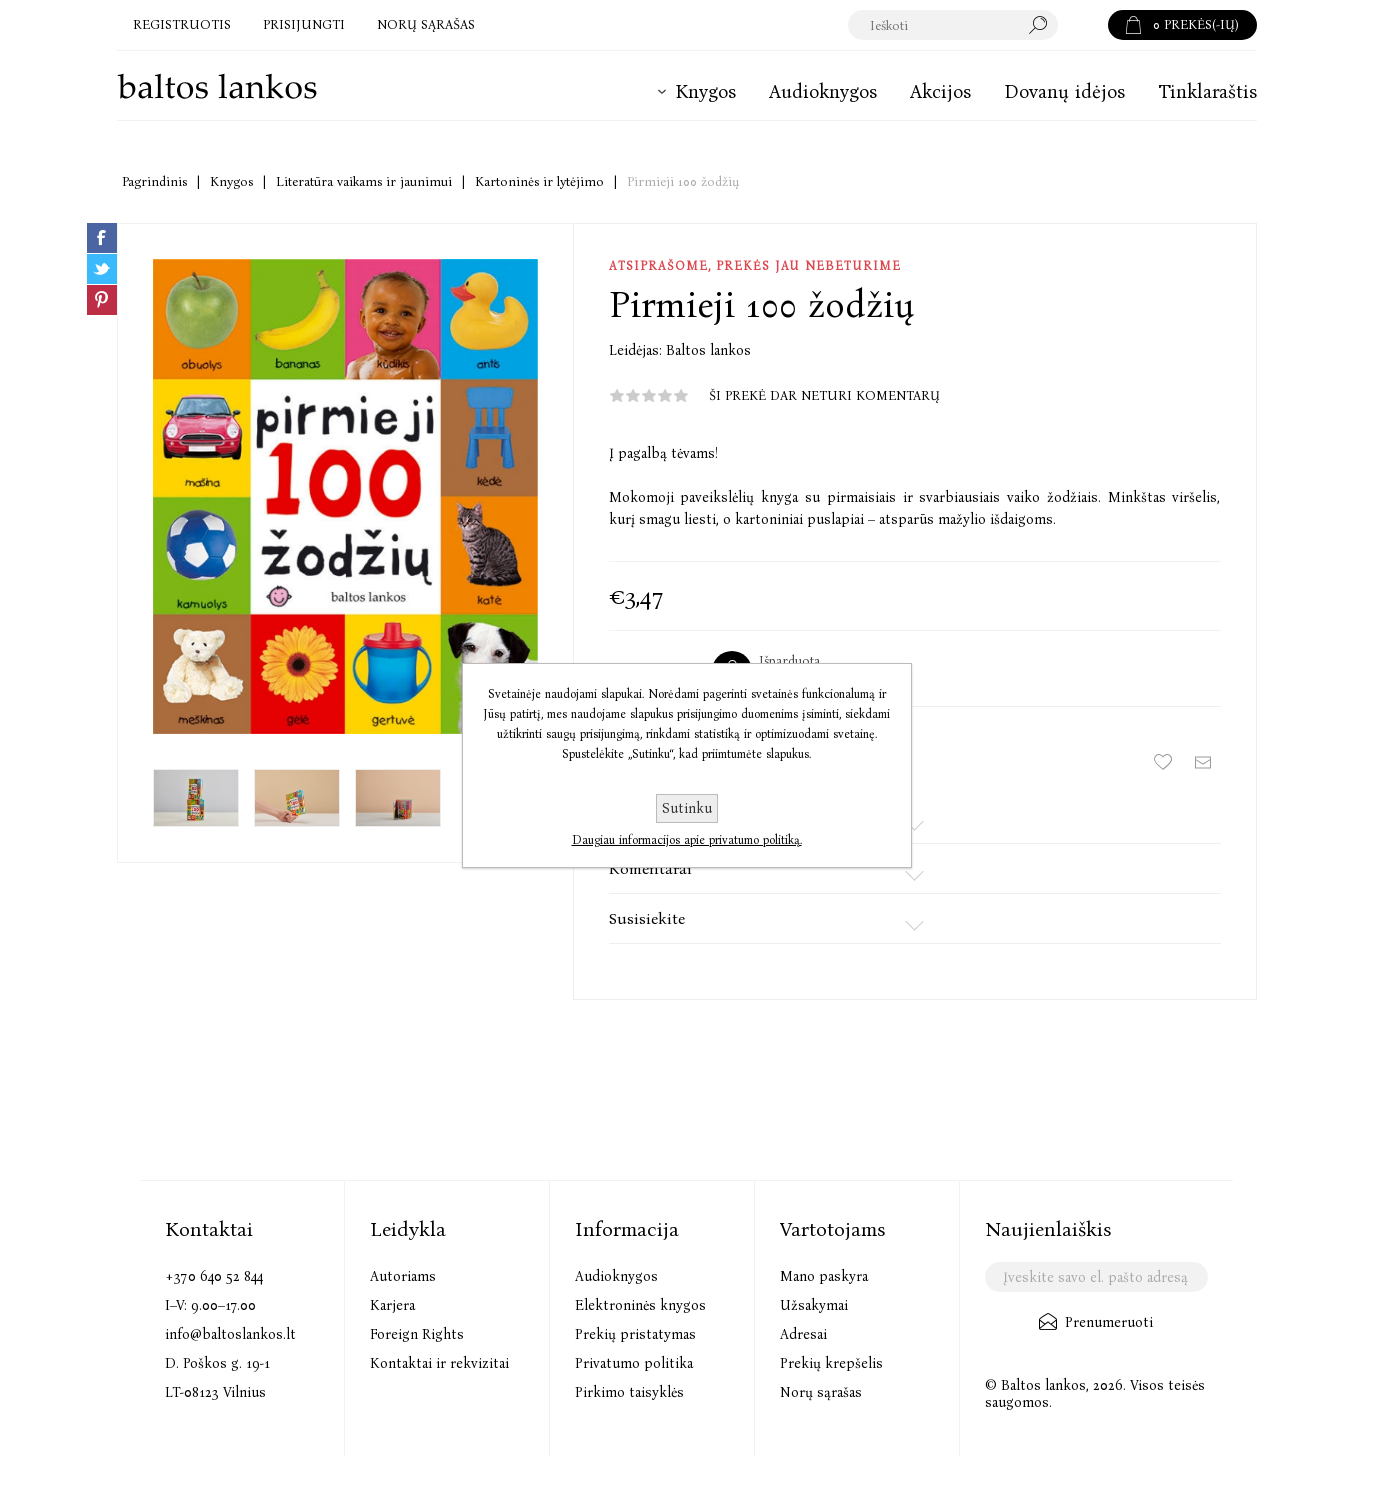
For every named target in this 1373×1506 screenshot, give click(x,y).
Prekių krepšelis (831, 1363)
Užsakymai (814, 1305)
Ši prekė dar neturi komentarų (824, 395)
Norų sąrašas (821, 1392)
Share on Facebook (102, 238)
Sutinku (687, 808)
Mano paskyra (824, 1276)
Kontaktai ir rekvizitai (439, 1363)
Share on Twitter (102, 269)
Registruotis (182, 24)
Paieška (1083, 25)
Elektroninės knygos (640, 1305)
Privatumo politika (634, 1363)
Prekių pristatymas (635, 1334)
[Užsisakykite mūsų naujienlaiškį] (1096, 1277)
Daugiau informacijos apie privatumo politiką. (687, 840)
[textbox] (953, 25)
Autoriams (403, 1276)
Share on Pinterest (102, 300)
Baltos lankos (708, 350)
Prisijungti (304, 24)
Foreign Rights (417, 1334)
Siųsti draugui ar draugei (1203, 762)
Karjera (392, 1305)
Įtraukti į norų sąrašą (1163, 762)
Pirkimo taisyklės (629, 1392)
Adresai (803, 1334)
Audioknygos (616, 1276)
